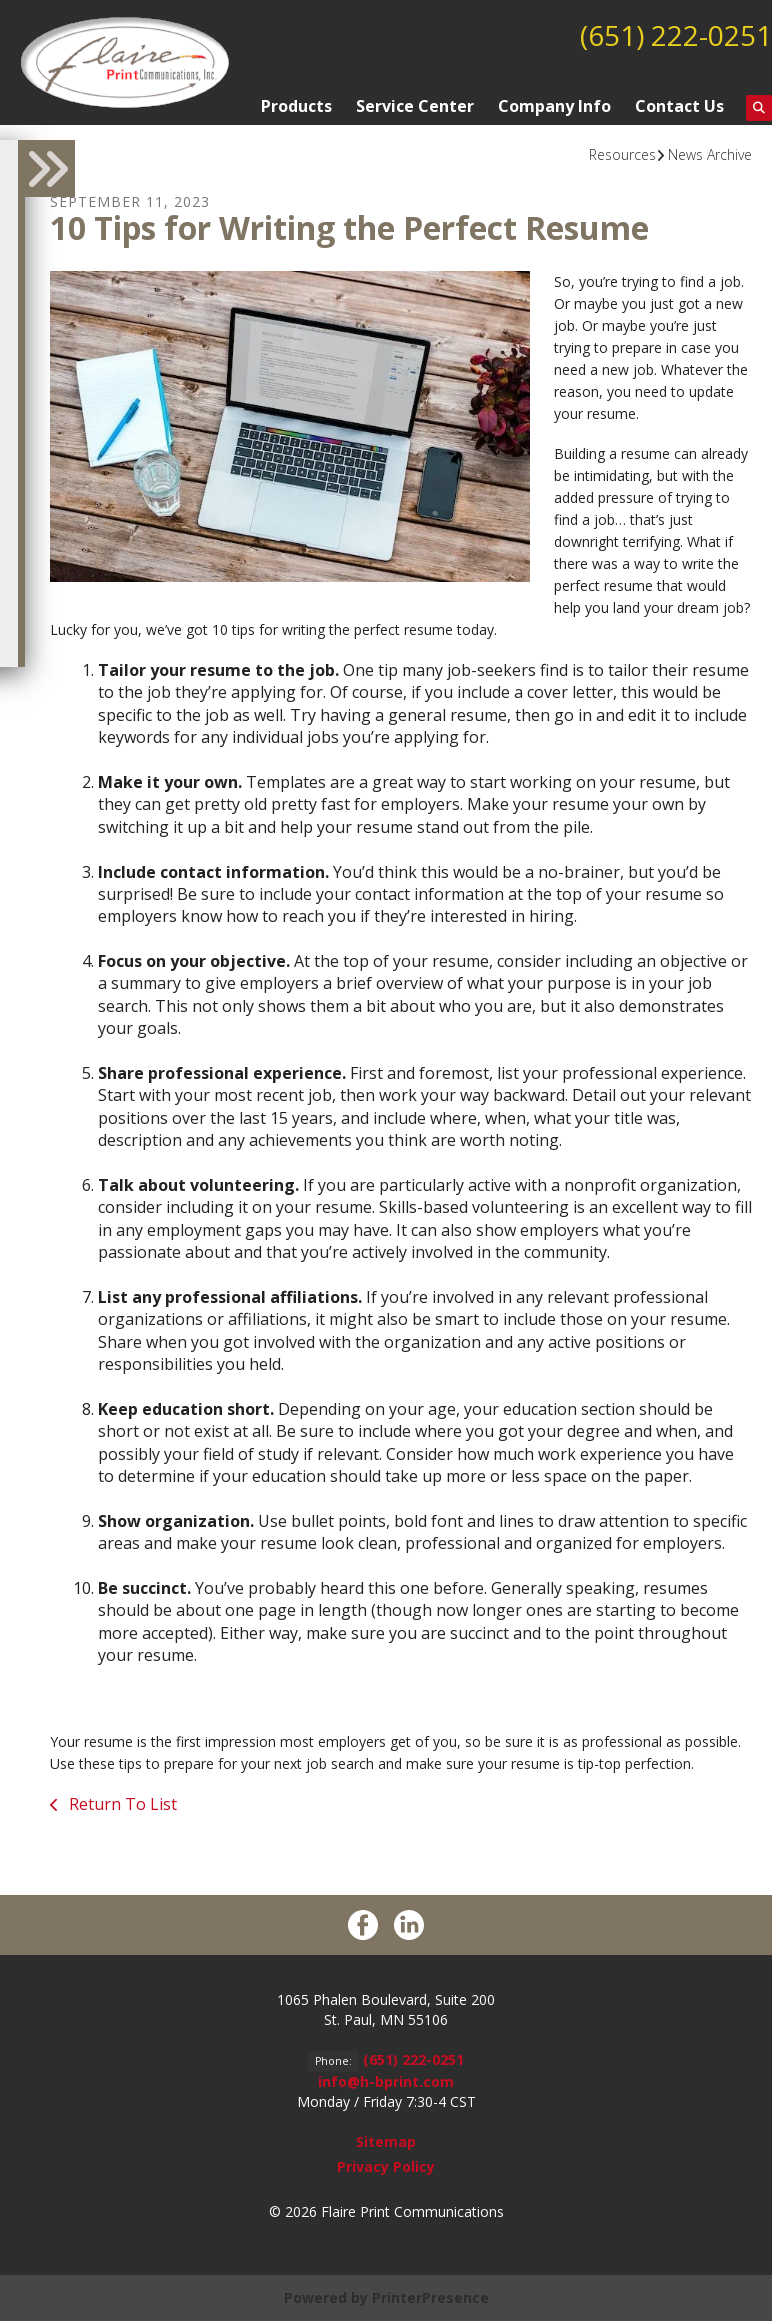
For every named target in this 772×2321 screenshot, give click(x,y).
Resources (622, 154)
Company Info (554, 106)
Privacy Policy (386, 2166)
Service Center (415, 106)
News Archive (710, 154)
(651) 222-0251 (676, 35)
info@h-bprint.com (386, 2081)
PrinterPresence (430, 2297)
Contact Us (679, 106)
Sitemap (386, 2141)
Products (296, 106)
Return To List (121, 1804)
